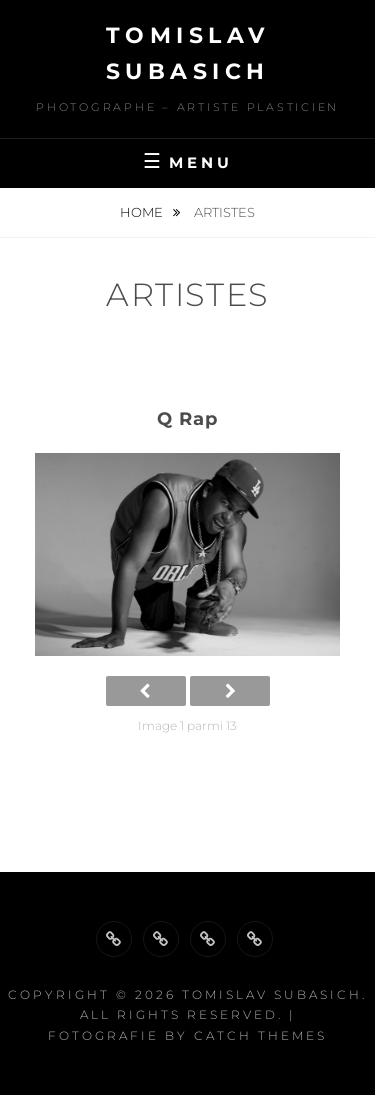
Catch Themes (260, 1035)
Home (143, 212)
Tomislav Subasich (272, 994)
